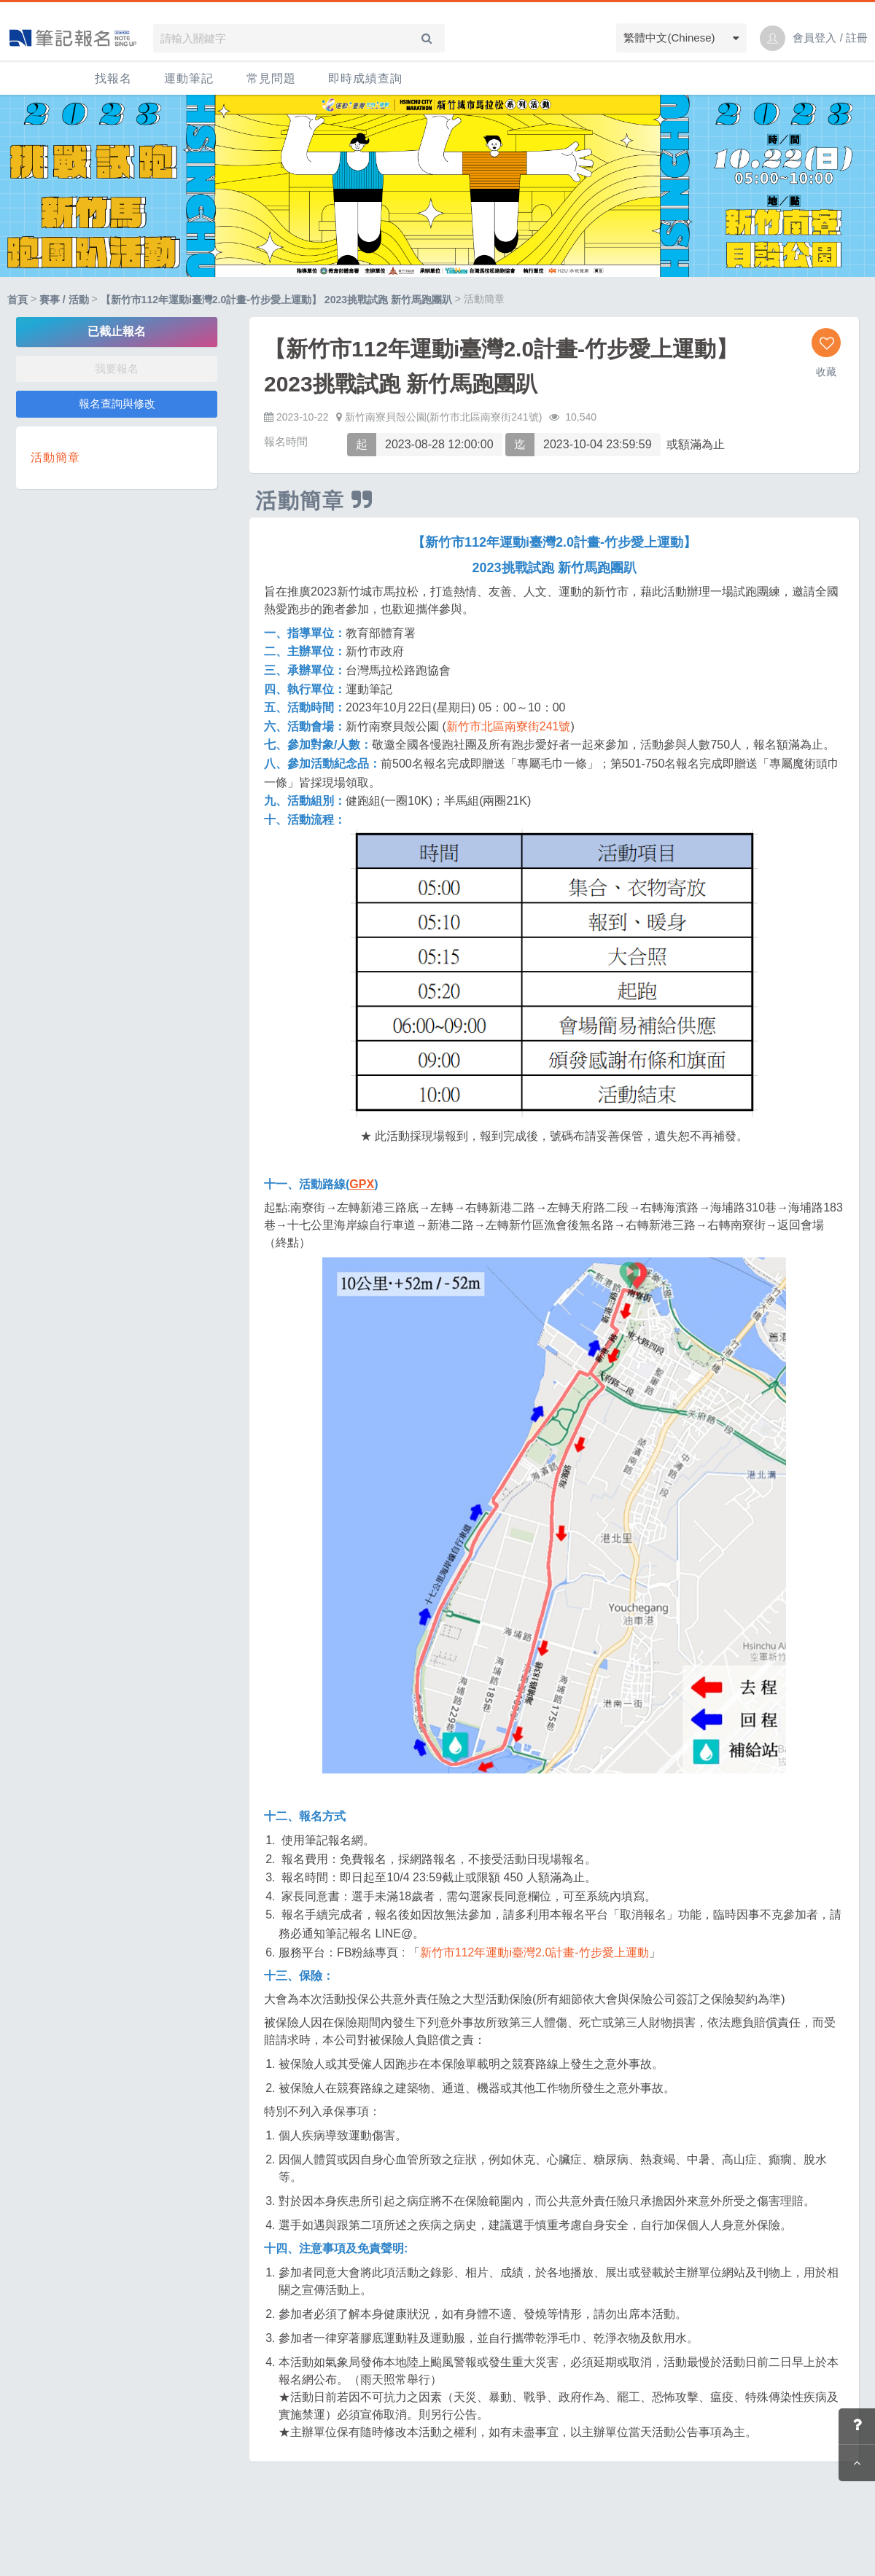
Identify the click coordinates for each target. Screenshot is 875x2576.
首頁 (17, 299)
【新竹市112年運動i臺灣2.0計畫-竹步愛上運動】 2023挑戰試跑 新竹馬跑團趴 (276, 299)
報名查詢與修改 (117, 403)
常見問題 (271, 78)
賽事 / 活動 (64, 299)
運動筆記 (189, 78)
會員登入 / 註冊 (830, 37)
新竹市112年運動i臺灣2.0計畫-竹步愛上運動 (534, 1952)
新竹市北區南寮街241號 (508, 726)
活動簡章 (55, 457)
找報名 (113, 78)
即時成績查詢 (365, 78)
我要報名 (117, 368)
